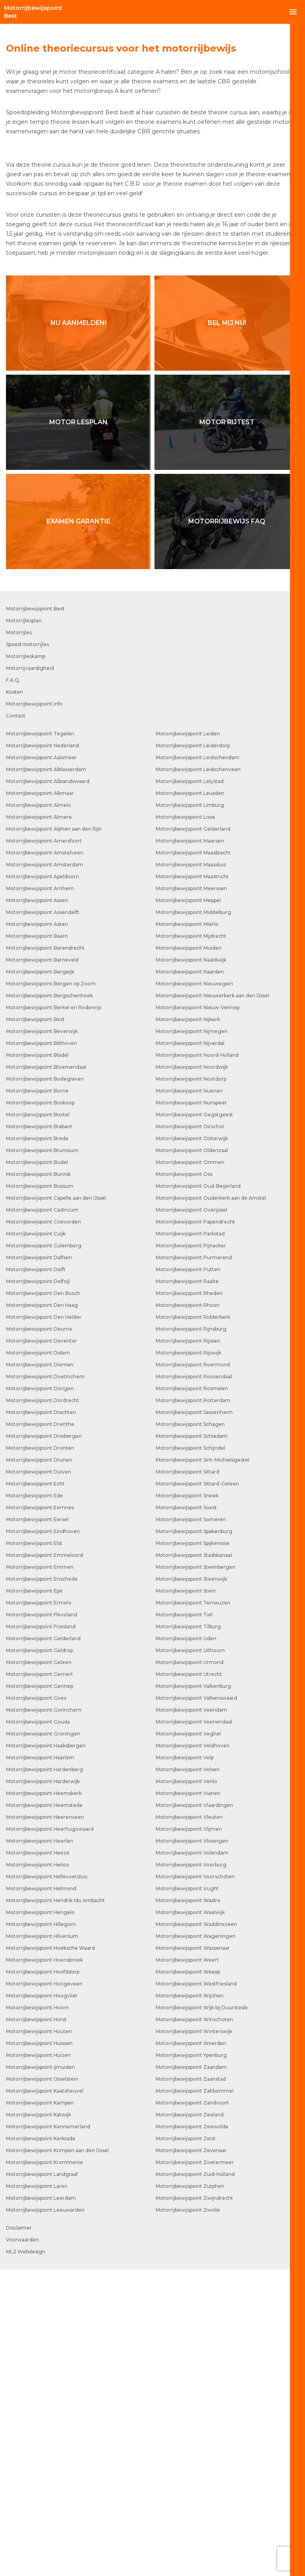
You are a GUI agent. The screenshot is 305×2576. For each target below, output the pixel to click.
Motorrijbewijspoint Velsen (188, 2076)
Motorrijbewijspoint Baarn (37, 1242)
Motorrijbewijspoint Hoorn (37, 2314)
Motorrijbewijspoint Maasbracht (193, 1159)
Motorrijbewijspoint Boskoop (40, 1409)
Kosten (14, 998)
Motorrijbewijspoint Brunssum (42, 1457)
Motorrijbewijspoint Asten (37, 1230)
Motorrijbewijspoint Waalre (188, 2207)
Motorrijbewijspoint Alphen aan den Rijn (54, 1135)
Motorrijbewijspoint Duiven (38, 1778)
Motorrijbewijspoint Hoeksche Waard (50, 2254)
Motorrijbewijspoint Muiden (189, 1254)
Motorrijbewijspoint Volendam (192, 2159)
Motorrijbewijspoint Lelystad (190, 1088)
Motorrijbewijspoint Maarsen (190, 1147)
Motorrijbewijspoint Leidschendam (197, 1064)
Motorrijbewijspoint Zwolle (188, 2516)
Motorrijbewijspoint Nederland (42, 1052)
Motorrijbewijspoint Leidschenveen (198, 1076)
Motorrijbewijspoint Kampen (40, 2409)
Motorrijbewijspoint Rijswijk (188, 1659)
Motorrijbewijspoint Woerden (191, 2350)
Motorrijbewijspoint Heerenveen (45, 2123)
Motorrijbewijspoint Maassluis (191, 1171)
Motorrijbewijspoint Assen (37, 1207)
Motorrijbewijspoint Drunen (39, 1766)
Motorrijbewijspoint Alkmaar (40, 1099)
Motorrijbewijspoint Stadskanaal (194, 1861)
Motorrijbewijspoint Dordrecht (42, 1707)
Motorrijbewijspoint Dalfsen (39, 1564)
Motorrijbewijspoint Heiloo (37, 2171)
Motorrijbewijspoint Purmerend (194, 1564)
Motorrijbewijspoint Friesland (40, 1933)
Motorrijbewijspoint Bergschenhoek (49, 1302)
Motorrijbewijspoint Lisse (185, 1123)
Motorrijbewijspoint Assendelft (42, 1219)
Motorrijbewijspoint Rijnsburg (191, 1635)
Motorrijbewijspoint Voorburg (191, 2171)
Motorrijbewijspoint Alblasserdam (46, 1076)
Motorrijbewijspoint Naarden (190, 1278)
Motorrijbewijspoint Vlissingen (192, 2147)
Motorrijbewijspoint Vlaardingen (194, 2111)
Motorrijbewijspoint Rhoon (188, 1611)
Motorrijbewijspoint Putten (188, 1576)
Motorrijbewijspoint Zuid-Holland (195, 2481)
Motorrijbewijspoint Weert (187, 2266)
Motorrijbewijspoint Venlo (186, 2088)
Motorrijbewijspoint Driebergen (44, 1742)
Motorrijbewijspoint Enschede (42, 1885)
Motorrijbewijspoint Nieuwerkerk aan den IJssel (212, 1302)
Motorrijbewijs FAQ (226, 827)
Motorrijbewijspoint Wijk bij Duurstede (202, 2314)
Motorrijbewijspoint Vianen (188, 2100)
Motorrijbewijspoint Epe (34, 1897)
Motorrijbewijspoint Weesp (188, 2278)
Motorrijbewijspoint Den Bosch (43, 1600)
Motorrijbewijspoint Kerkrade (40, 2445)
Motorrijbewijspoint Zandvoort (192, 2409)
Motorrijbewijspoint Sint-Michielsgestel (202, 1766)
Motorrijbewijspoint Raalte (187, 1588)
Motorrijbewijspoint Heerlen (39, 2147)
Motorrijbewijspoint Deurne (39, 1635)
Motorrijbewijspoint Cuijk (36, 1540)
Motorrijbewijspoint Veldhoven (193, 2052)
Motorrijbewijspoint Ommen (190, 1469)
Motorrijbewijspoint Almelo (38, 1111)
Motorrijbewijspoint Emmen (39, 1873)
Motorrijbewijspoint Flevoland (41, 1921)
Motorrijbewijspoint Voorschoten (195, 2183)
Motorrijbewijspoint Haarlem (40, 2064)
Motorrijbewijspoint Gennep (39, 1992)
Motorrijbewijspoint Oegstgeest (194, 1421)
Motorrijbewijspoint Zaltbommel (195, 2397)
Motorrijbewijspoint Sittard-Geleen (197, 1790)
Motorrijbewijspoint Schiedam (192, 1742)
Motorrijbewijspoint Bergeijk (40, 1278)
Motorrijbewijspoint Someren (191, 1826)
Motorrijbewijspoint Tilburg (188, 1933)
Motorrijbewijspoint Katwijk (38, 2421)
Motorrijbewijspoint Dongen (40, 1695)
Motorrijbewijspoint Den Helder (43, 1623)
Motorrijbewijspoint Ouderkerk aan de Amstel (211, 1504)
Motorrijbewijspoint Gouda (38, 2028)
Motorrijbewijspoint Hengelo (40, 2219)
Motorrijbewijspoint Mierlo (187, 1230)
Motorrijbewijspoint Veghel (188, 2040)
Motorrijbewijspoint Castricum (42, 1516)
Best (33, 11)
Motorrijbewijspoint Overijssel (191, 1516)
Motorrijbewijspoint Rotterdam (193, 1707)
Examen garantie (78, 827)
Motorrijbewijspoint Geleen (38, 1969)
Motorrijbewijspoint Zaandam (191, 2373)
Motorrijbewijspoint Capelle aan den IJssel (56, 1504)
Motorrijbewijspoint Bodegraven (45, 1385)
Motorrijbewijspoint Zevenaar (191, 2457)
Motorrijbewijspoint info (34, 1010)
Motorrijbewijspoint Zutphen (190, 2492)
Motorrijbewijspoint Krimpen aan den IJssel (57, 2457)
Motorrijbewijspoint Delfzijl (38, 1588)
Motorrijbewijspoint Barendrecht (45, 1254)
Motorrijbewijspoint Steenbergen (196, 1873)
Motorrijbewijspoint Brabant (39, 1433)
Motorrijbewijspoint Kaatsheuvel (44, 2397)
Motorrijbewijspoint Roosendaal (194, 1683)
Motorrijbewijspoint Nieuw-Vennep (197, 1314)
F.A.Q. (13, 986)
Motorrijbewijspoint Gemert (39, 1980)
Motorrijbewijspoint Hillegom (41, 2231)
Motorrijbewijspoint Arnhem (40, 1195)
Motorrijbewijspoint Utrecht (189, 1980)
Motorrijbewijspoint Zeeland (190, 2421)
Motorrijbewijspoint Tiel (184, 1921)
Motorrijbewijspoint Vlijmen (189, 2135)
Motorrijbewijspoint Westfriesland (196, 2290)
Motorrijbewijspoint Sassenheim (194, 1719)
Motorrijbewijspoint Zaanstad (191, 2385)
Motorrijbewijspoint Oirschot (190, 1433)
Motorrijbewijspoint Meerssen (191, 1195)
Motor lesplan (78, 728)
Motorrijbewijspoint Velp (185, 2064)
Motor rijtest (227, 728)
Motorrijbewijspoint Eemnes (40, 1814)
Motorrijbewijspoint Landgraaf (42, 2481)
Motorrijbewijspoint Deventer (41, 1647)
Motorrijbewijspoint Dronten (40, 1754)
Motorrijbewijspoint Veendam (191, 2016)
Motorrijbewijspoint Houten (39, 2338)
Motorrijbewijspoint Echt (35, 1790)
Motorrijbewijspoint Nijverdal (190, 1349)
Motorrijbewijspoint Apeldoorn (42, 1183)
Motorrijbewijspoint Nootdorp (191, 1385)
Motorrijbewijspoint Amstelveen (44, 1159)
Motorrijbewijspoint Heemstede (44, 2111)
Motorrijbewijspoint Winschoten (194, 2326)
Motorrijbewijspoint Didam (38, 1659)
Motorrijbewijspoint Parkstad (190, 1540)
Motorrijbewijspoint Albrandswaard (47, 1088)
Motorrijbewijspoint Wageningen (196, 2242)
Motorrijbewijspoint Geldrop (39, 1957)
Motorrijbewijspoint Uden (186, 1945)
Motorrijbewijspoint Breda (37, 1445)
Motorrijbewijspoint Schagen (190, 1730)
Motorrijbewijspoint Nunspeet (191, 1409)
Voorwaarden (22, 2546)
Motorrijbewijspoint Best (35, 915)
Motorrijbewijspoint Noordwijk (192, 1373)
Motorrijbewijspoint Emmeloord (44, 1861)
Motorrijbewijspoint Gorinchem (43, 2016)
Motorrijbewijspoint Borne (37, 1397)
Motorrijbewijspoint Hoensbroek (44, 2266)
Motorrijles (19, 939)
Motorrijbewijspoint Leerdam (41, 2504)
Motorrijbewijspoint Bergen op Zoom (51, 1290)
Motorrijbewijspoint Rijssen (188, 1647)
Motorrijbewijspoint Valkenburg (193, 1992)
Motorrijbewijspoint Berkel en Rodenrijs (53, 1314)
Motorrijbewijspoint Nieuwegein (194, 1290)
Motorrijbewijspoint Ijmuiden (40, 2373)
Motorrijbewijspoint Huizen (38, 2361)
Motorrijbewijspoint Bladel (37, 1361)
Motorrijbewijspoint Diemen (39, 1671)
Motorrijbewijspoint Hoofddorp (42, 2278)
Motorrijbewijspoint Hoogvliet (41, 2302)
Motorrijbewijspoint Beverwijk (42, 1338)
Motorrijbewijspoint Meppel (188, 1207)
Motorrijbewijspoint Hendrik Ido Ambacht (55, 2207)
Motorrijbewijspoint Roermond (193, 1671)
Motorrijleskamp (25, 963)
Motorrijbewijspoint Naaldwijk (191, 1266)
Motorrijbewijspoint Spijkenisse (193, 1850)
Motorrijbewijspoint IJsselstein (42, 2385)
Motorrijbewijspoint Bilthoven (41, 1349)
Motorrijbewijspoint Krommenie (44, 2469)
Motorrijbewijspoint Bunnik (38, 1480)
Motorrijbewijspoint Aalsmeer (41, 1064)
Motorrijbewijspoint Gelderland (43, 1945)
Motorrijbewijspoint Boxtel (37, 1421)
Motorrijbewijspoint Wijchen (190, 2302)
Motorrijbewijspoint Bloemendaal (46, 1373)
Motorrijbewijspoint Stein (186, 1897)
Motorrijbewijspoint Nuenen (189, 1397)
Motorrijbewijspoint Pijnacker (191, 1552)
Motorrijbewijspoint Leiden (188, 1040)
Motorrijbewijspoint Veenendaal (194, 2028)
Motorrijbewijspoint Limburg (190, 1111)
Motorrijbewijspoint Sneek (187, 1802)
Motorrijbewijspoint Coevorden (43, 1528)
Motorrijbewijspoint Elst (34, 1850)
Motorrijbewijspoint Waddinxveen (196, 2231)
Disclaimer (19, 2534)
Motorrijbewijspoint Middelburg (193, 1219)
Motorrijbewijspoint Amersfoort (44, 1147)
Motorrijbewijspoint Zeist (186, 2445)
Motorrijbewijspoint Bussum (39, 1492)
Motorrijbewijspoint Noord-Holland (197, 1361)
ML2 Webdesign (25, 2558)
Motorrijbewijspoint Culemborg (43, 1552)
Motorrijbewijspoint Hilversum (42, 2242)
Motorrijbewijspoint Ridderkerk (193, 1623)
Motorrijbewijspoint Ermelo (38, 1909)
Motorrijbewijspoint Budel (37, 1469)
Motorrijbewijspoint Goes (36, 2004)
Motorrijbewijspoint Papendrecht (195, 1528)
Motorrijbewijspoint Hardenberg (44, 2076)
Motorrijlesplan (24, 927)
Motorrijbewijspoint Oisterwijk (192, 1445)
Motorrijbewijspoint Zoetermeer (195, 2469)
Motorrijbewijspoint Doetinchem (45, 1683)
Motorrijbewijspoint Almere (39, 1123)
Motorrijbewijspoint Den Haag (42, 1611)
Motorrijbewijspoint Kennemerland (48, 2433)
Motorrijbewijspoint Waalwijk (190, 2219)
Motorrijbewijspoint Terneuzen (193, 1909)
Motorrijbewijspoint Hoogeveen (44, 2290)
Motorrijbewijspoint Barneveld (42, 1266)
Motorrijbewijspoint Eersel (37, 1826)
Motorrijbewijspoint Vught (187, 2195)
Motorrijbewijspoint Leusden (190, 1099)
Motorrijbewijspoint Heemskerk (44, 2100)
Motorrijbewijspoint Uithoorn (190, 1957)
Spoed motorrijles (27, 951)
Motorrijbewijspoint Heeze (37, 2159)
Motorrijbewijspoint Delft (36, 1576)
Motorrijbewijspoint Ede (34, 1802)
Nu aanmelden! (78, 629)
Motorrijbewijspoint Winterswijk (194, 2338)
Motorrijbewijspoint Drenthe (40, 1730)
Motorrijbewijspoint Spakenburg (194, 1838)
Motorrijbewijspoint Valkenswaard (196, 2004)
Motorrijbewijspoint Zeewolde (192, 2433)
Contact (15, 1022)
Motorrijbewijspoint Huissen (39, 2350)
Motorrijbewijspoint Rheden (189, 1600)
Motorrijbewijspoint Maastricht (192, 1183)
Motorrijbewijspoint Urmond (190, 1969)
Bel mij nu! (227, 629)
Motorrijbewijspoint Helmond (41, 2195)
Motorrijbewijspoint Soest (186, 1814)
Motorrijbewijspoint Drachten (41, 1719)
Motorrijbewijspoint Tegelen (40, 1040)
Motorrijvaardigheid (30, 974)
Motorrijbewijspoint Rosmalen (192, 1695)
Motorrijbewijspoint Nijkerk (188, 1326)
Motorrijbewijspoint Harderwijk (43, 2088)
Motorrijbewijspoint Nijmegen (192, 1338)
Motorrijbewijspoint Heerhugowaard (50, 2135)
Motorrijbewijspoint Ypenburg (191, 2361)
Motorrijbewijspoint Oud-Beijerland (198, 1492)
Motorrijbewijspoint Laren (37, 2492)
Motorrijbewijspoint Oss (184, 1480)
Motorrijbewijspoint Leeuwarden (45, 2516)
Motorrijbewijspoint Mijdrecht (191, 1242)
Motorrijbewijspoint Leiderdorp (193, 1052)
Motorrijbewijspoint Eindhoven (43, 1838)
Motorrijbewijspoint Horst (36, 2326)
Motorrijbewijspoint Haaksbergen (46, 2052)
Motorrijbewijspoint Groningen (43, 2040)
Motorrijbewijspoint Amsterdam (44, 1171)
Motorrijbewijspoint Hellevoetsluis (46, 2183)
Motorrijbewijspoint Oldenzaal (192, 1457)
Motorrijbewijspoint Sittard (187, 1778)
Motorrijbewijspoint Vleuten (189, 2123)
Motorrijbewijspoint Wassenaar (193, 2254)
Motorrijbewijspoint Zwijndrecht (194, 2504)
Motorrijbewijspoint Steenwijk (191, 1885)
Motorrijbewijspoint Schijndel (190, 1754)
